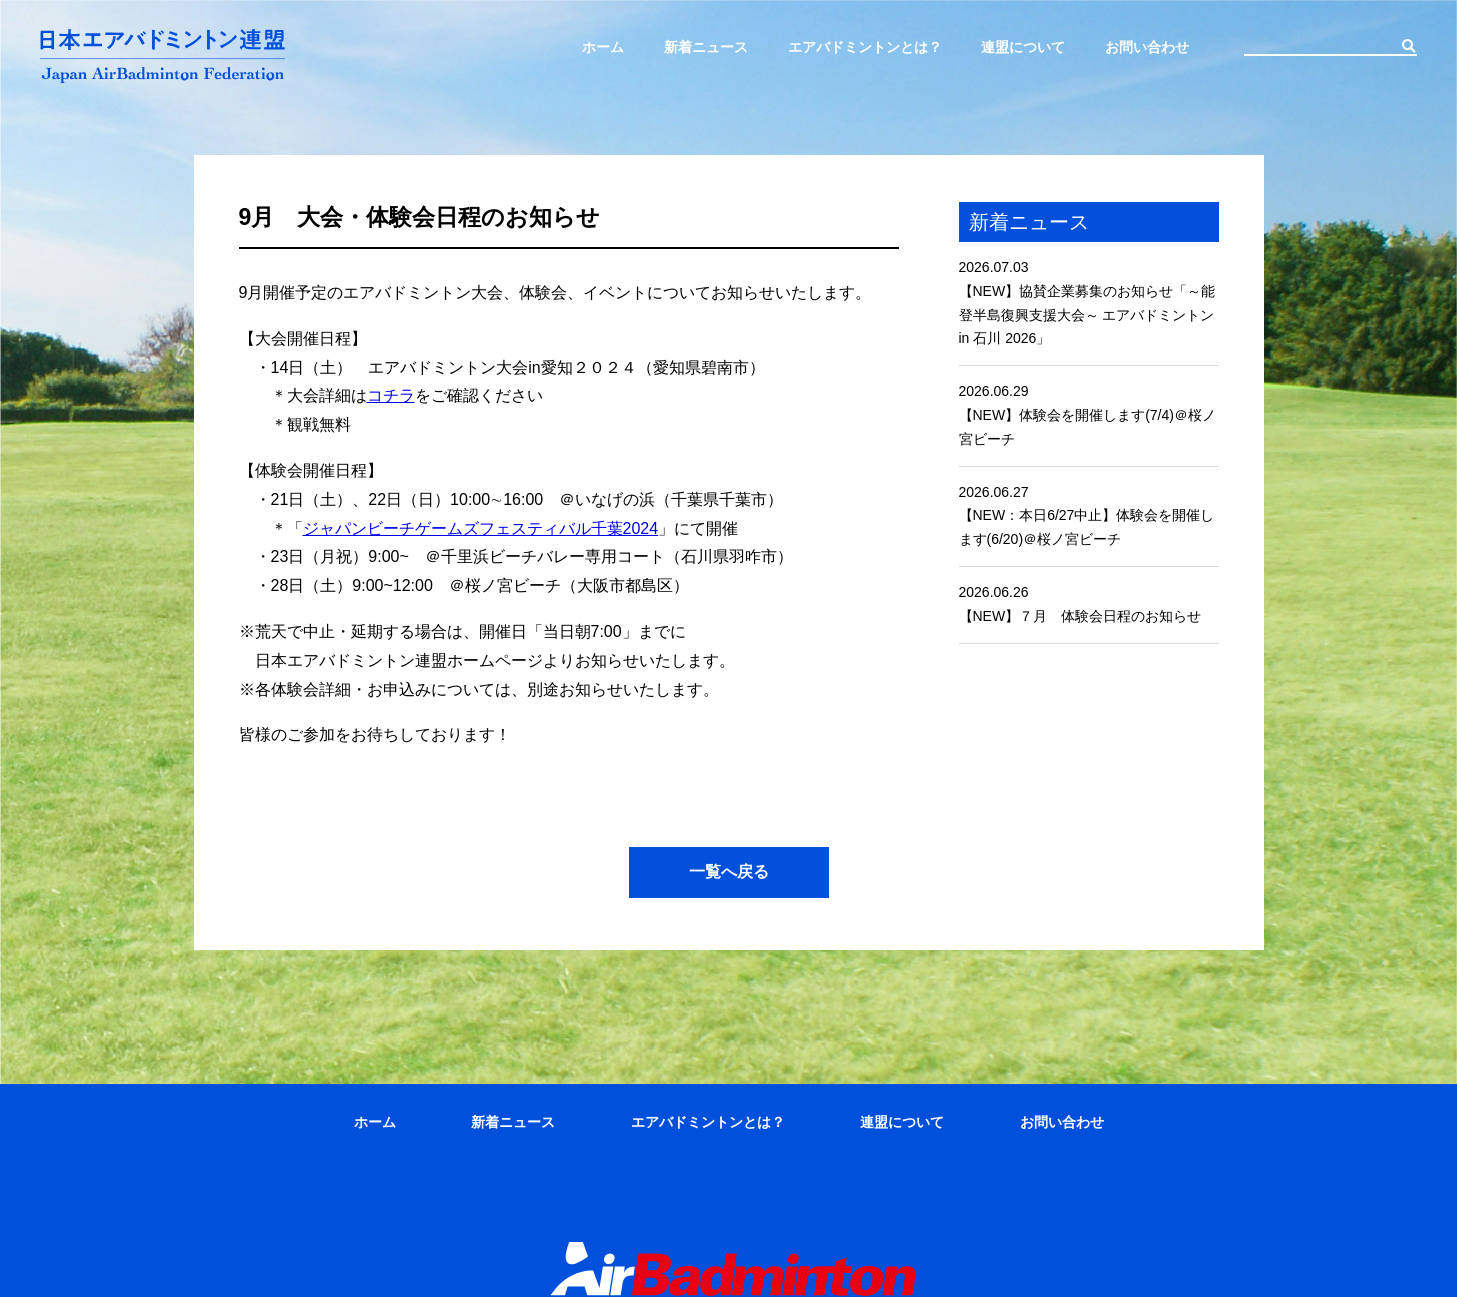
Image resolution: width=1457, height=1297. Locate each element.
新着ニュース (706, 47)
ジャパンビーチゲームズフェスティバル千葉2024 (481, 528)
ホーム (603, 47)
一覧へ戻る (729, 871)
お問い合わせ (1147, 47)
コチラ (391, 395)
